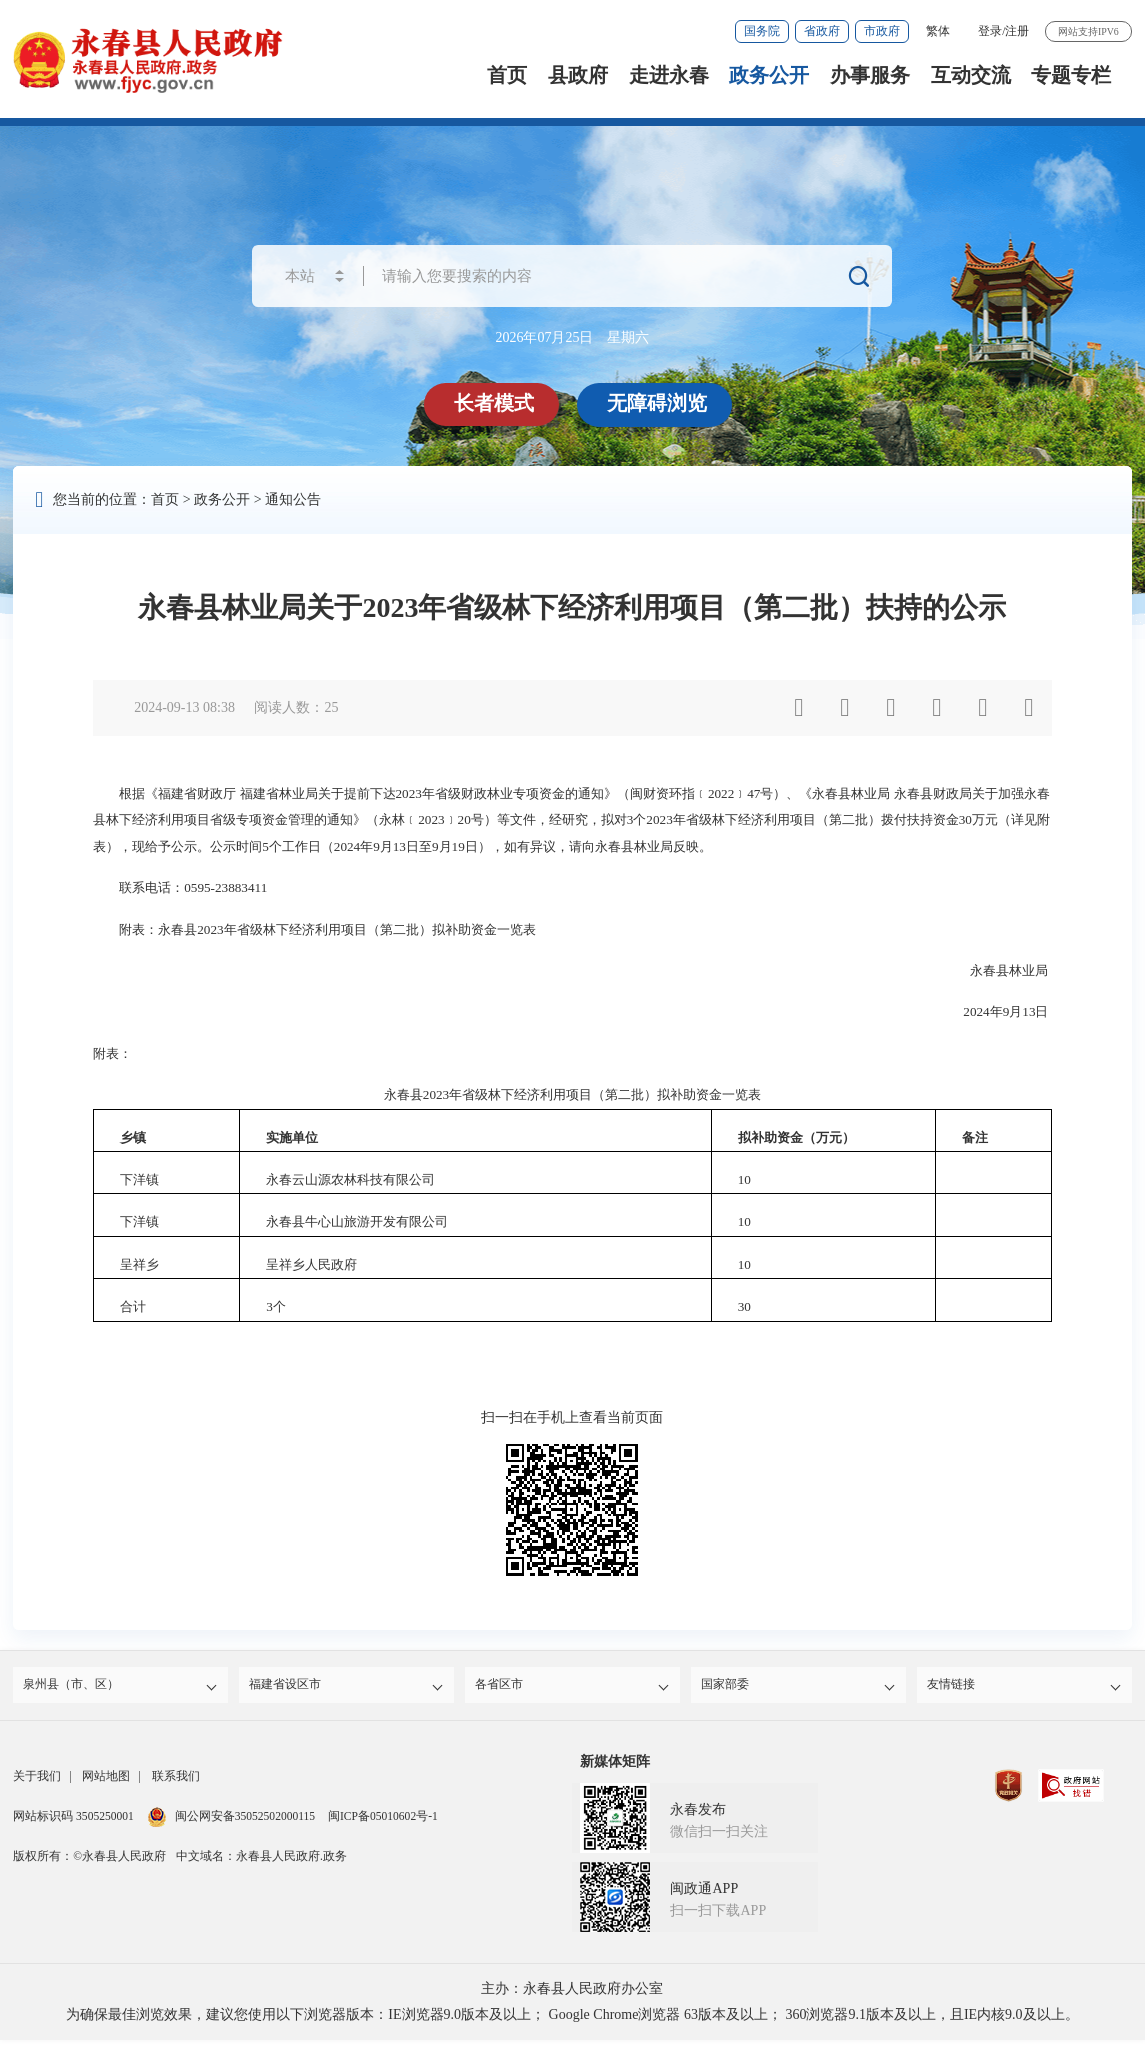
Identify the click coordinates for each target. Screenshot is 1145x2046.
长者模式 (497, 403)
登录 (990, 31)
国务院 (762, 31)
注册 (1017, 31)
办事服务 (870, 75)
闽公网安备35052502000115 (231, 1822)
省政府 (822, 31)
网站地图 (106, 1782)
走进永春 (669, 75)
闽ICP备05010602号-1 (383, 1822)
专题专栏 (1071, 75)
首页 (507, 75)
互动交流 (971, 75)
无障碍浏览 (660, 403)
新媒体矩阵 (615, 1767)
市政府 (882, 31)
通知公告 (293, 499)
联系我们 (176, 1782)
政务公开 (769, 75)
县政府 (578, 75)
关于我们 (37, 1782)
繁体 (938, 31)
